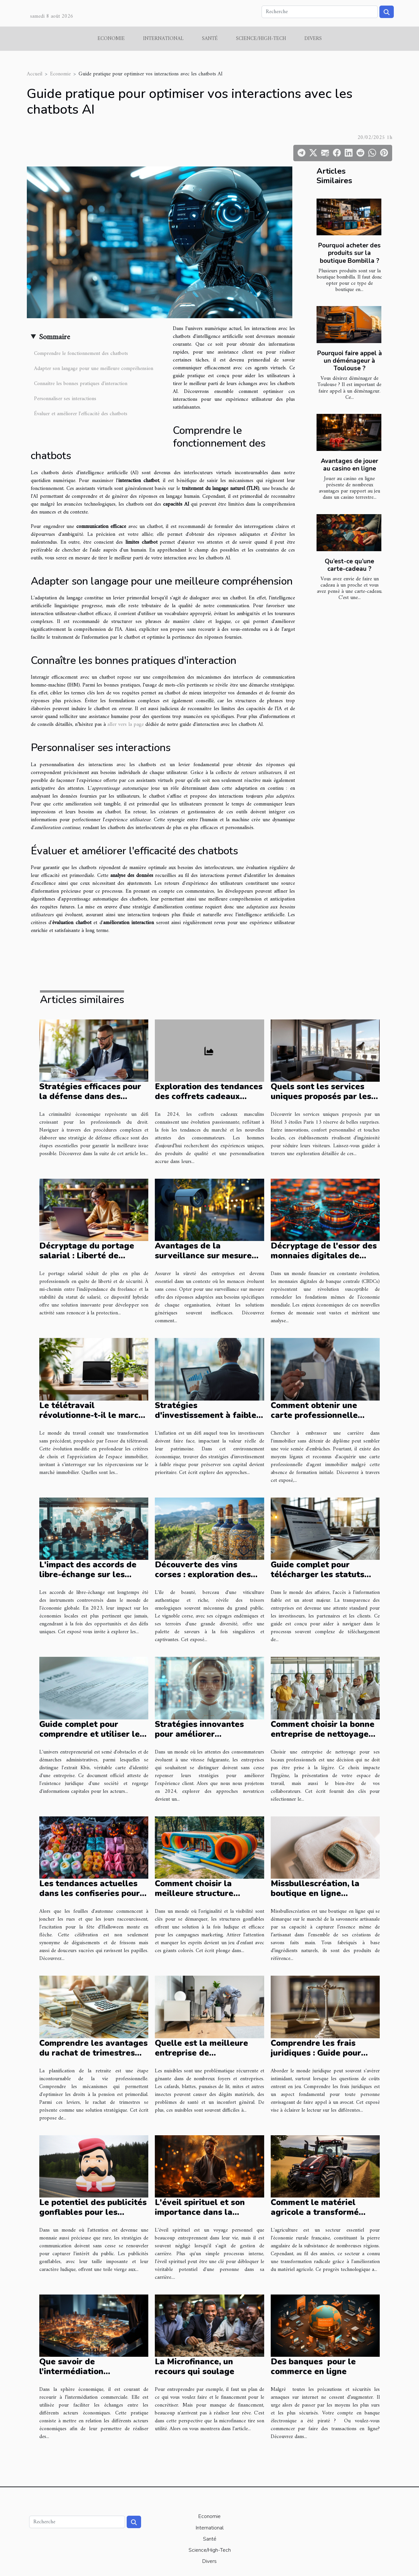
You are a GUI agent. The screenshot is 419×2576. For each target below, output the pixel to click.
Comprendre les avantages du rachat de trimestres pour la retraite (93, 2053)
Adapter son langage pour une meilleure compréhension (93, 368)
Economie (111, 38)
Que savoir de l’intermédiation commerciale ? (71, 2371)
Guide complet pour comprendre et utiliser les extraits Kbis (91, 1734)
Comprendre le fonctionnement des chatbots (81, 353)
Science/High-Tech (261, 38)
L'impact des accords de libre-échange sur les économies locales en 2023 (93, 1574)
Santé (210, 38)
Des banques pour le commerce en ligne (313, 2366)
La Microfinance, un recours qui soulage (194, 2366)
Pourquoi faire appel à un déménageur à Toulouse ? (349, 361)
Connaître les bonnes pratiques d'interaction (80, 383)
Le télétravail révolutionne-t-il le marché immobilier (93, 1415)
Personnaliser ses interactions (65, 398)
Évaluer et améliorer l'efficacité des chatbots (80, 413)
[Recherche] (320, 12)
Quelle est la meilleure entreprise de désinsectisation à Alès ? (205, 2053)
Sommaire (54, 337)
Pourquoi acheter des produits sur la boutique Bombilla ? (349, 253)
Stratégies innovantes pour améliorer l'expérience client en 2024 (209, 1734)
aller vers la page (125, 724)
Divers (313, 38)
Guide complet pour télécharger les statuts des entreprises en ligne (319, 1574)
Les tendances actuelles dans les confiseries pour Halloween (89, 1893)
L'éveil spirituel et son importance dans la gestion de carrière (200, 2212)
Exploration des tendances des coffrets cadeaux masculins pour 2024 (209, 1096)
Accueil (34, 74)
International (163, 38)
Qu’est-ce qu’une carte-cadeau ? (349, 565)
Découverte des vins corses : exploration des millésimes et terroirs (203, 1574)
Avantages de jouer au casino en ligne (349, 465)
